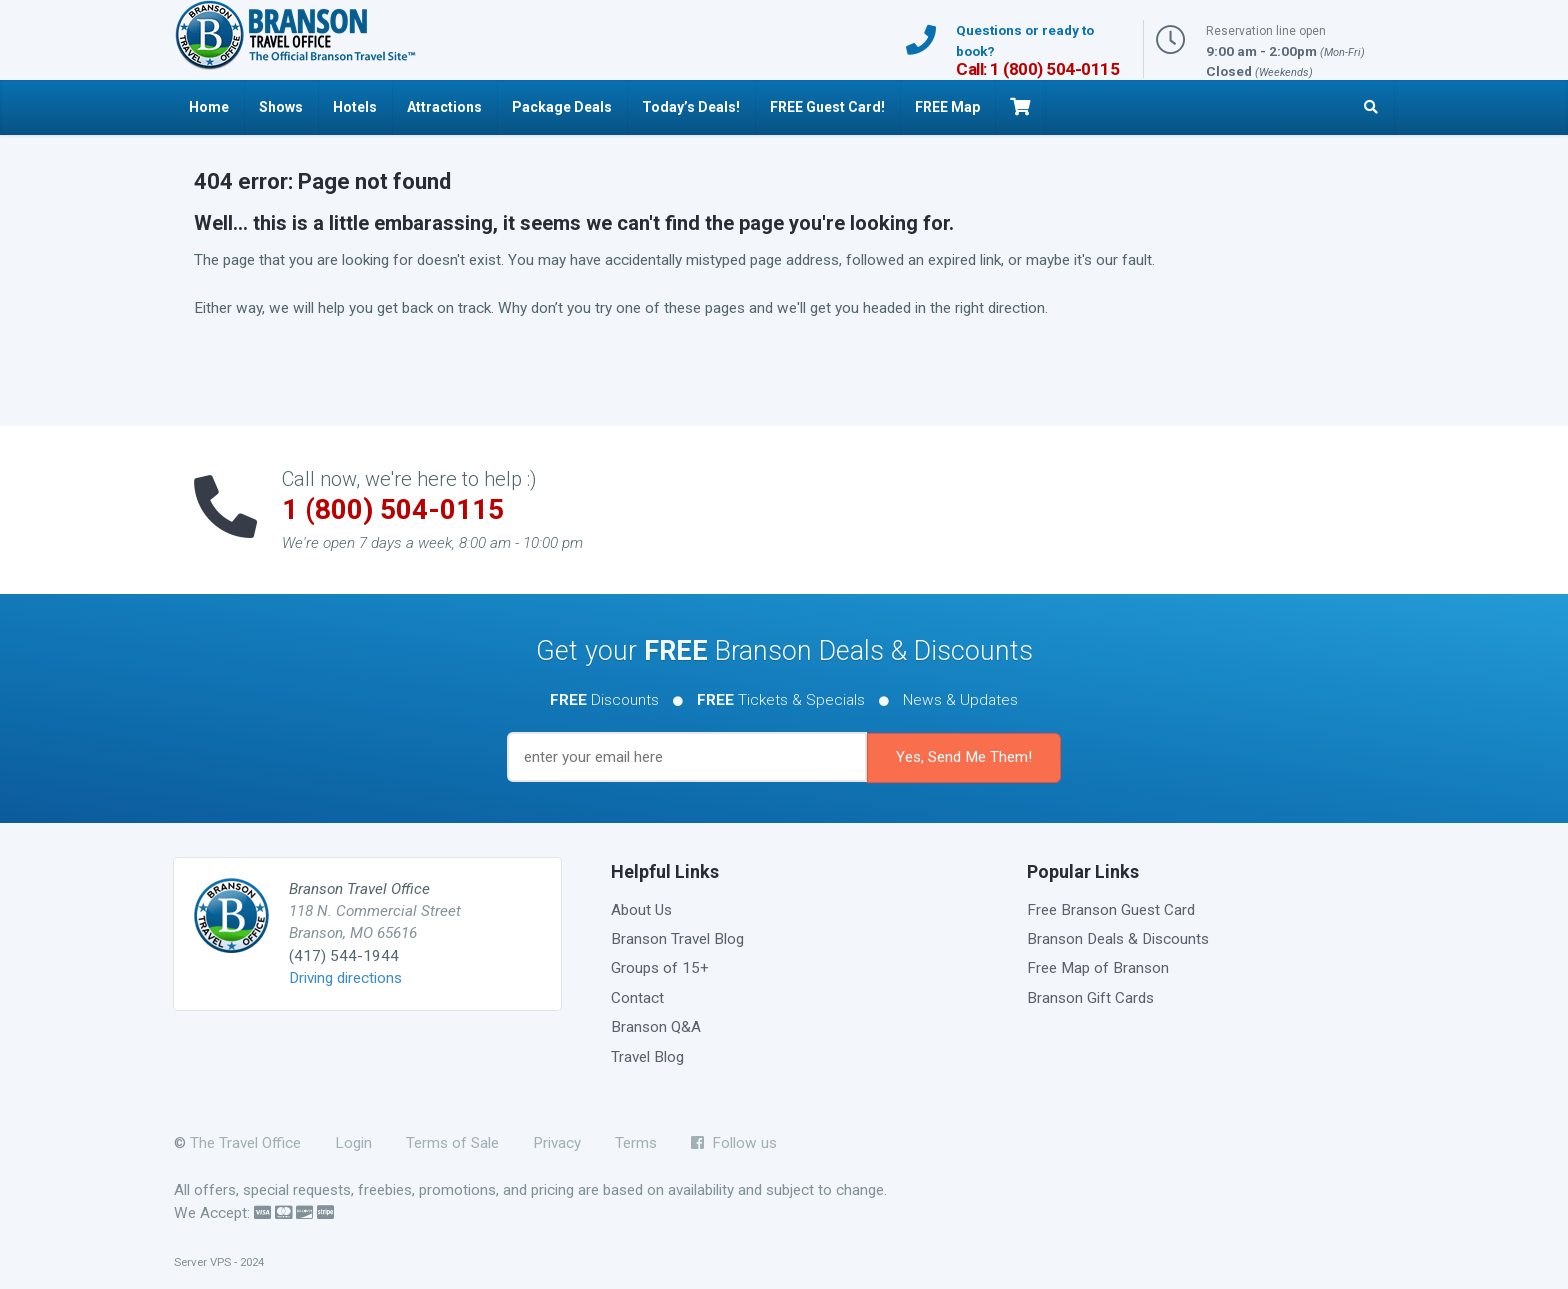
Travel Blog (647, 1057)
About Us (641, 910)
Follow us (734, 1143)
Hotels (355, 107)
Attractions (444, 107)
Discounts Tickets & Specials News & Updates (784, 700)
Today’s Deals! (691, 107)
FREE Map (947, 107)
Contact (637, 998)
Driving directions (345, 978)
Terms (636, 1143)
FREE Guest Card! (827, 107)
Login (353, 1143)
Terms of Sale (452, 1143)
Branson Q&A (656, 1027)
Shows (281, 107)
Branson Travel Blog (677, 939)
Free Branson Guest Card (1111, 910)
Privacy (557, 1143)
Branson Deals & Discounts (1118, 939)
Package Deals (562, 107)
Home (209, 107)
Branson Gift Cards (1090, 998)
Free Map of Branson (1098, 968)
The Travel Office (245, 1143)
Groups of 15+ (660, 968)
